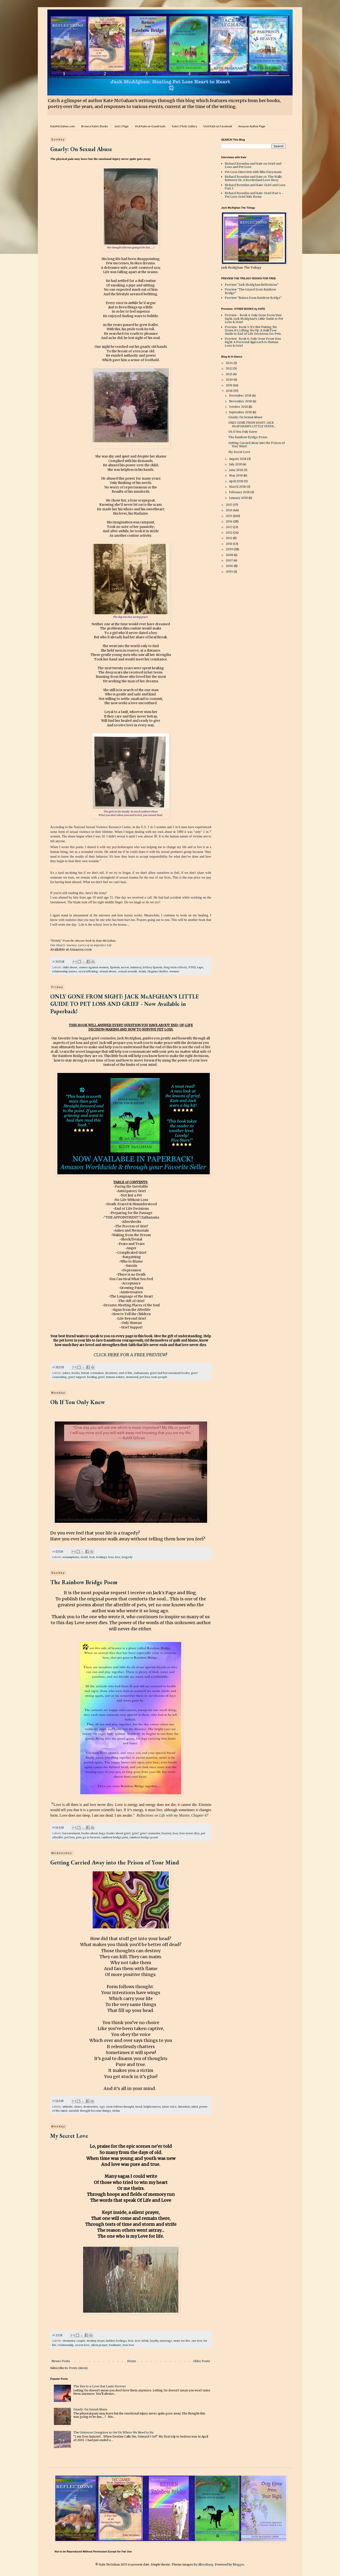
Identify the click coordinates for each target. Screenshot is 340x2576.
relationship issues (64, 971)
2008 (230, 555)
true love (128, 2345)
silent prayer (99, 2345)
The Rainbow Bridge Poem (83, 1582)
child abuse (69, 967)
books (76, 1373)
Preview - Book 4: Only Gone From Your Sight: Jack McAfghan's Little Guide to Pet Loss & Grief (254, 318)
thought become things (95, 2110)
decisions (111, 1373)
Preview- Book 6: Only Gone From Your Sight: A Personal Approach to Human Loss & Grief (253, 342)
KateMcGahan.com (62, 126)
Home (131, 2361)
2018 (229, 391)
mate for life (182, 2340)
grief (135, 1833)
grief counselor (150, 1833)
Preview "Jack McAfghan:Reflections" (252, 284)
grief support (77, 1377)
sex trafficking (88, 971)
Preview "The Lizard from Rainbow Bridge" (250, 291)
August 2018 (238, 459)
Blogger (238, 2564)
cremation (97, 1373)
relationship (66, 2345)
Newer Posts (60, 2361)
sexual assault (127, 971)
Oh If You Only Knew (77, 1402)
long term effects (175, 967)
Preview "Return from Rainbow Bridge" (253, 298)
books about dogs (93, 1833)
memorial (132, 1377)
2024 (230, 363)
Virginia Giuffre (157, 971)
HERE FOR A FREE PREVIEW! (138, 1354)
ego (102, 2106)
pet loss (145, 1377)
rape (200, 967)
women (174, 971)
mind (194, 2106)
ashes (66, 1373)
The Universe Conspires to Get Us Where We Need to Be (113, 2432)
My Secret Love (69, 2135)
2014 (229, 521)
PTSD (192, 967)
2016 (229, 510)
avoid (84, 1557)
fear (92, 1557)
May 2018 (236, 475)
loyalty (154, 2340)
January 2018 (239, 498)
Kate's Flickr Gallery (184, 126)
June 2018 (236, 470)
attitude (67, 2106)
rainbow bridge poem (144, 1837)
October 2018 (239, 406)
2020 (230, 379)
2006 (230, 566)
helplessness (152, 2106)
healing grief (96, 1377)
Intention (184, 2106)
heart (101, 2340)
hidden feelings (116, 2340)
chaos (78, 2106)
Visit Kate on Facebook (217, 126)
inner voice (169, 2106)
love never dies (190, 1833)
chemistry (68, 2340)
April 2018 (236, 481)
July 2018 (236, 464)
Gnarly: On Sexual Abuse (81, 149)
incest (125, 967)
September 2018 (241, 412)
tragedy (127, 1557)
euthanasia (141, 1373)
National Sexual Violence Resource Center (102, 827)
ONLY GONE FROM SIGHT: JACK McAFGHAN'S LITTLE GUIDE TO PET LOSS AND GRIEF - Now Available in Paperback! (124, 1004)
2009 (230, 549)
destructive (90, 2106)
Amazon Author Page (251, 126)
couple (80, 2340)
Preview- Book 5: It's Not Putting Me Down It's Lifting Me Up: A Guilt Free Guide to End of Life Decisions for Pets (253, 330)
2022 (229, 368)
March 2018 (238, 486)
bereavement (71, 1833)
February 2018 (239, 492)
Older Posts (201, 2361)
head (138, 2106)
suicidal (74, 2110)
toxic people (159, 1377)
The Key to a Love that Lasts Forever (99, 2386)
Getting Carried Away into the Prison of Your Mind (114, 1862)
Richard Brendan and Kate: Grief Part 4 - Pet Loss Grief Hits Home (254, 194)
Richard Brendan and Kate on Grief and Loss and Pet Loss (253, 165)
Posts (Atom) (78, 2368)
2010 (229, 544)
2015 (229, 516)
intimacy (135, 967)
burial (85, 1373)
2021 (229, 374)
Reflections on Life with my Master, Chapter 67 (172, 1815)
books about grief (118, 1833)
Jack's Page (121, 126)
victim (142, 971)
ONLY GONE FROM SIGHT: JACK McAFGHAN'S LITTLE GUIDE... (252, 424)
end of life (125, 1373)
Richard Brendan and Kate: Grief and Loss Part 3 (255, 186)
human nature (115, 1377)
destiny (91, 2340)
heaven (166, 1833)
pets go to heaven (88, 1837)
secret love (82, 2345)
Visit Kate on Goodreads (150, 126)
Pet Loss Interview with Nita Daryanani (253, 172)
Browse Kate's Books (94, 126)
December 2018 (240, 395)
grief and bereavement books (170, 1373)
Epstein (115, 967)
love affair (142, 2340)
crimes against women (94, 967)
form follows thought (120, 2106)
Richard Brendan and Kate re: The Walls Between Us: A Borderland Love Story (253, 178)
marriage (166, 2340)
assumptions (70, 1557)
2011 (229, 538)
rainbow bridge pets (114, 1837)
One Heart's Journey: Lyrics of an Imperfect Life (81, 945)
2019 (229, 385)
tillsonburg (205, 2564)
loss (111, 1557)
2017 (229, 504)
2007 (230, 560)
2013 (229, 527)
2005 (230, 571)
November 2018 (241, 401)
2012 (229, 532)
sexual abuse (108, 971)
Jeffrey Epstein (152, 967)
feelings (101, 1557)
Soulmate (115, 2345)
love (117, 1557)
